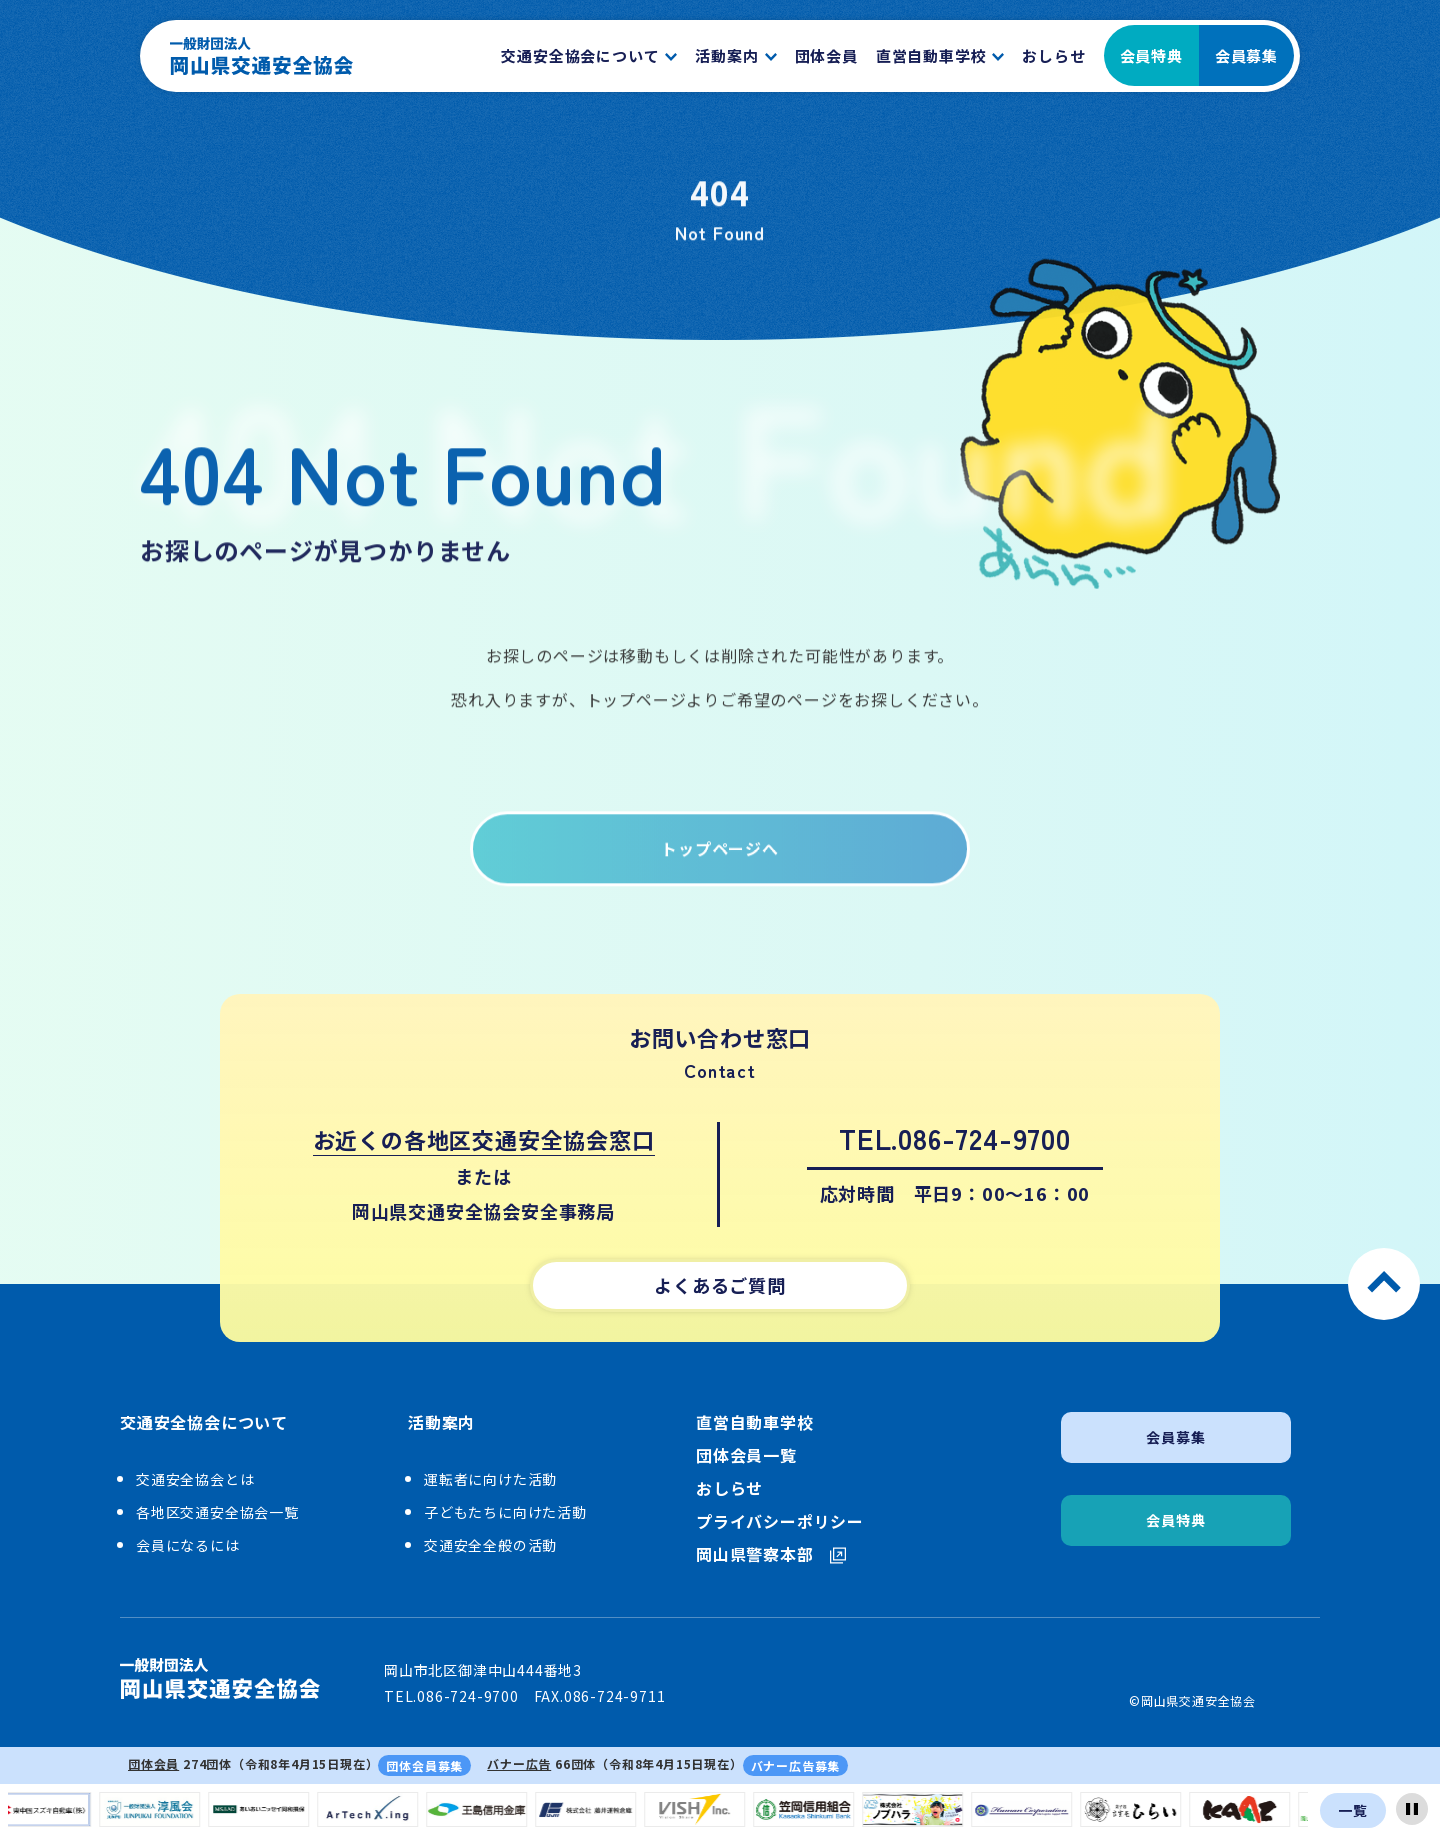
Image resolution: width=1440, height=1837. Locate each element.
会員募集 (1246, 55)
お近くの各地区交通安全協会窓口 (484, 1139)
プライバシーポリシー (780, 1521)
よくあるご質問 (720, 1285)
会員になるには (188, 1545)
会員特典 (1151, 55)
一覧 (1353, 1810)
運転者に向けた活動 (490, 1479)
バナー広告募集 (796, 1765)
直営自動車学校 (755, 1422)
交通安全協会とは (195, 1479)
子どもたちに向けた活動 (505, 1512)
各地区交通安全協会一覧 (217, 1512)
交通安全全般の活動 (490, 1545)
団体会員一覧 (746, 1455)
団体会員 (153, 1763)
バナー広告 (519, 1763)
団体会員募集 (424, 1765)
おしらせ (729, 1488)
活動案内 (441, 1423)
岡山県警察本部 (771, 1554)
